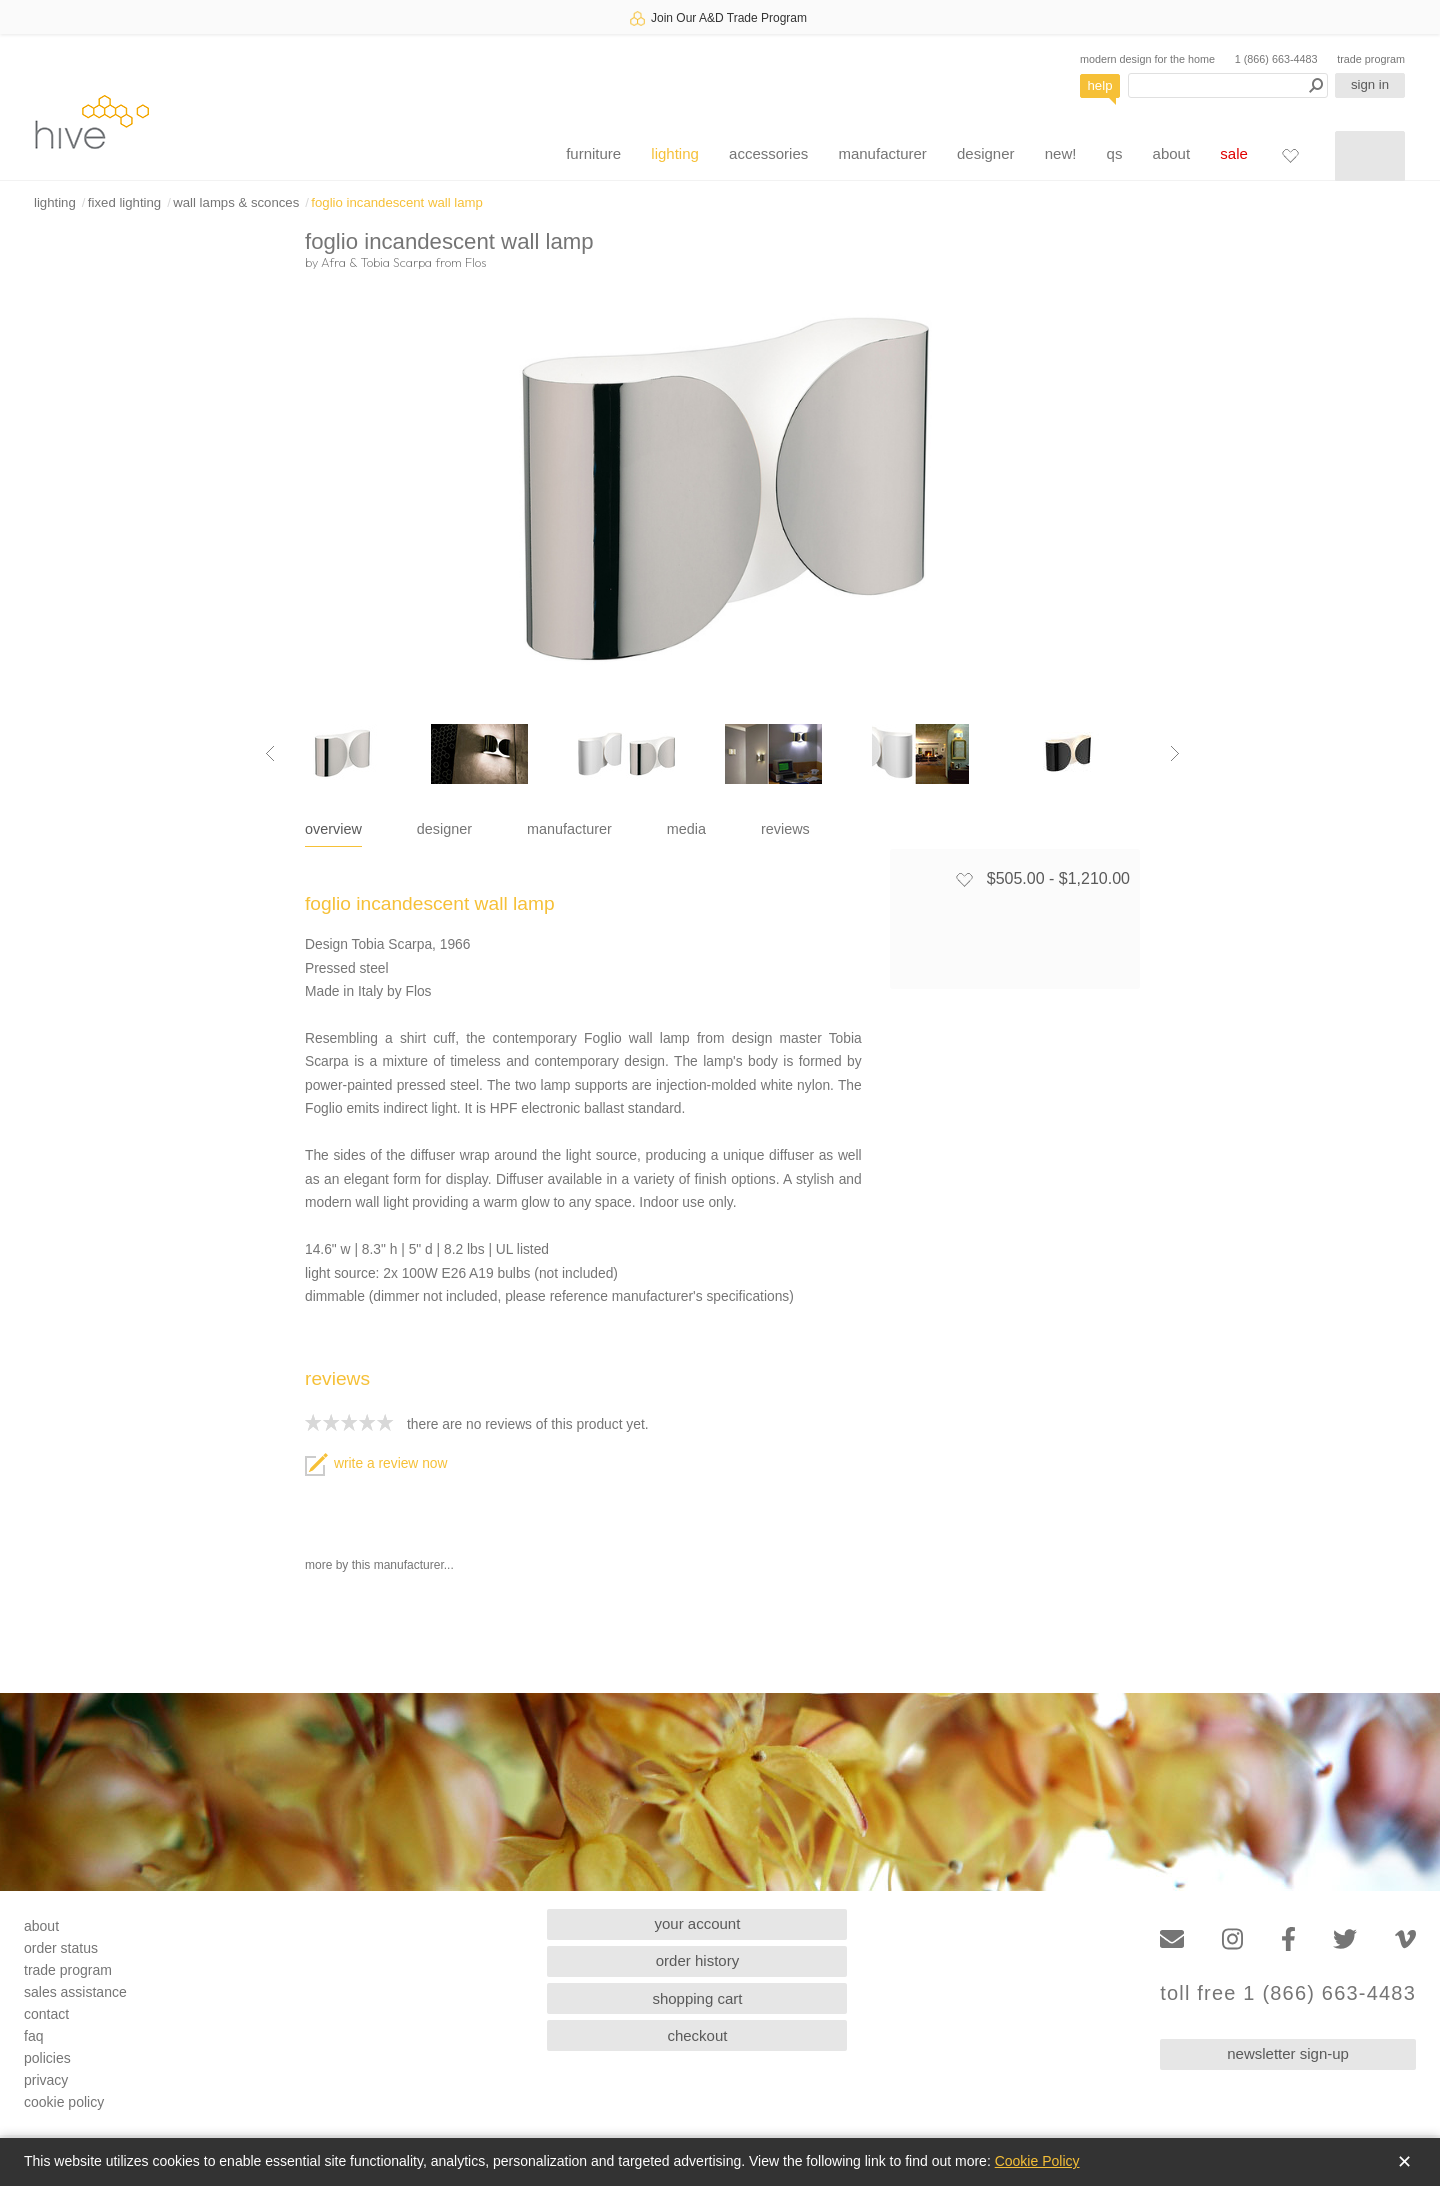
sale (1234, 153)
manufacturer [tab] (569, 829)
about (1172, 153)
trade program (1371, 59)
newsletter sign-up (1288, 2053)
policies (47, 2058)
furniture (593, 153)
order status (61, 1948)
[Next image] (1175, 754)
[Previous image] (270, 754)
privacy (46, 2080)
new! (1061, 153)
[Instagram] (1232, 1939)
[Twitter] (1345, 1939)
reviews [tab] (785, 829)
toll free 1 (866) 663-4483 (1288, 1993)
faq (33, 2036)
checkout (697, 2035)
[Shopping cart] (1370, 156)
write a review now (376, 1463)
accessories (768, 153)
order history (697, 1960)
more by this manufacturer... (379, 1565)
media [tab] (686, 829)
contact (46, 2014)
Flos (475, 262)
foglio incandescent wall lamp (397, 202)
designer (986, 153)
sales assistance (75, 1992)
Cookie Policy (1037, 2161)
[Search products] (1228, 85)
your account (698, 1923)
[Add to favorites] (964, 879)
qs (1115, 153)
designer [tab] (444, 829)
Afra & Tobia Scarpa (376, 262)
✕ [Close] (1404, 2162)
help (1100, 85)
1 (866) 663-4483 (1276, 59)
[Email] (1172, 1939)
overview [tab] (333, 829)
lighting (675, 153)
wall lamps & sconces (236, 202)
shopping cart (697, 1998)
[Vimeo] (1405, 1939)
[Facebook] (1288, 1939)
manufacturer (882, 153)
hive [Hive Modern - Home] (92, 121)
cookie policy (64, 2102)
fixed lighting (124, 202)
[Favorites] (1290, 155)
